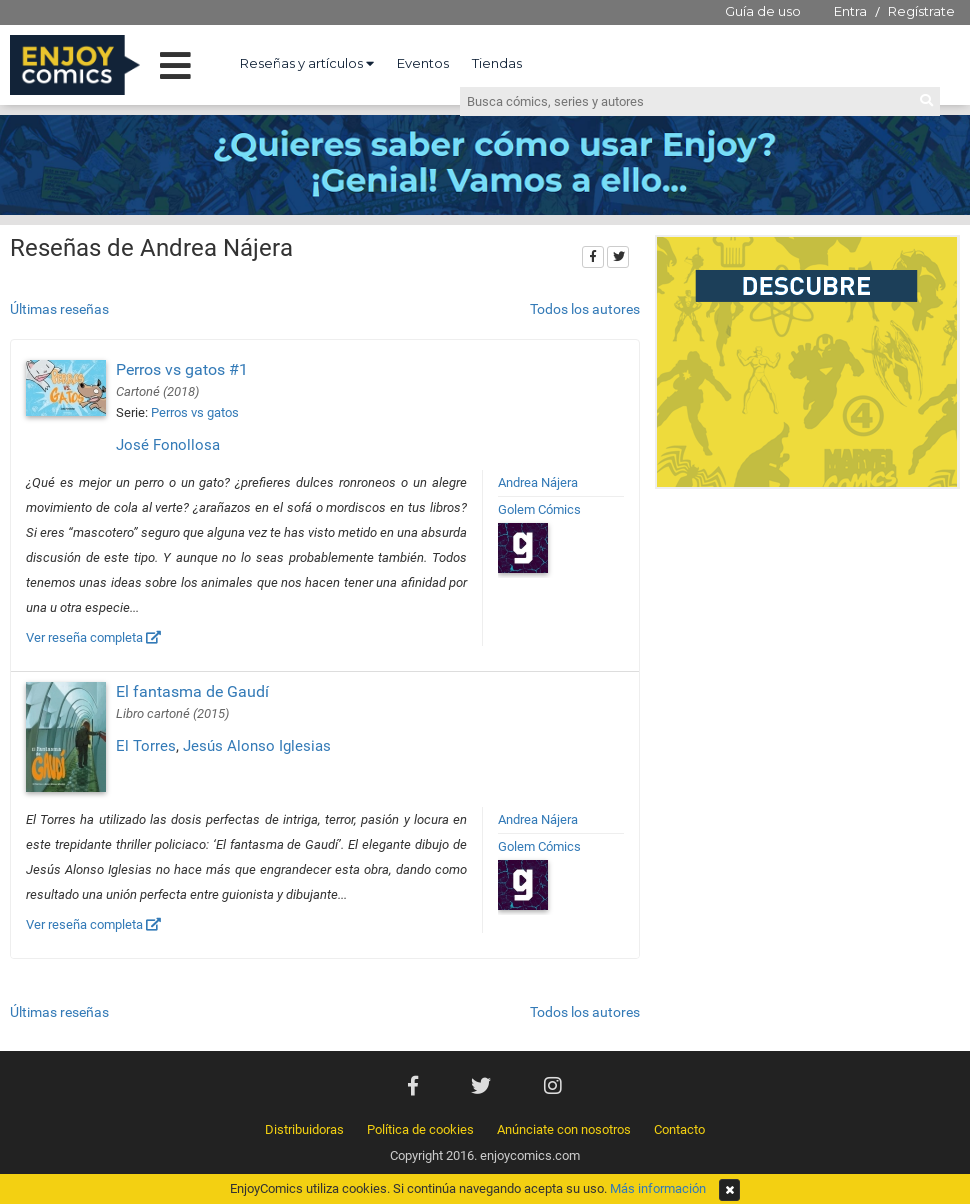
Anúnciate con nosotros (564, 1129)
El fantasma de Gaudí (192, 691)
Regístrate (921, 11)
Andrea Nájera (538, 482)
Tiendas (497, 63)
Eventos (423, 63)
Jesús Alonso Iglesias (257, 746)
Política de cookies (420, 1129)
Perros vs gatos (195, 412)
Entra (850, 11)
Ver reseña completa (93, 637)
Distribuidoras (304, 1129)
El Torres (146, 746)
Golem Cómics (539, 509)
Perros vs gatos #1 (182, 369)
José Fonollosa (168, 445)
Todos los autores (585, 309)
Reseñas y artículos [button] (307, 63)
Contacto (679, 1129)
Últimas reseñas (59, 309)
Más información (658, 1188)
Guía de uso (763, 11)
